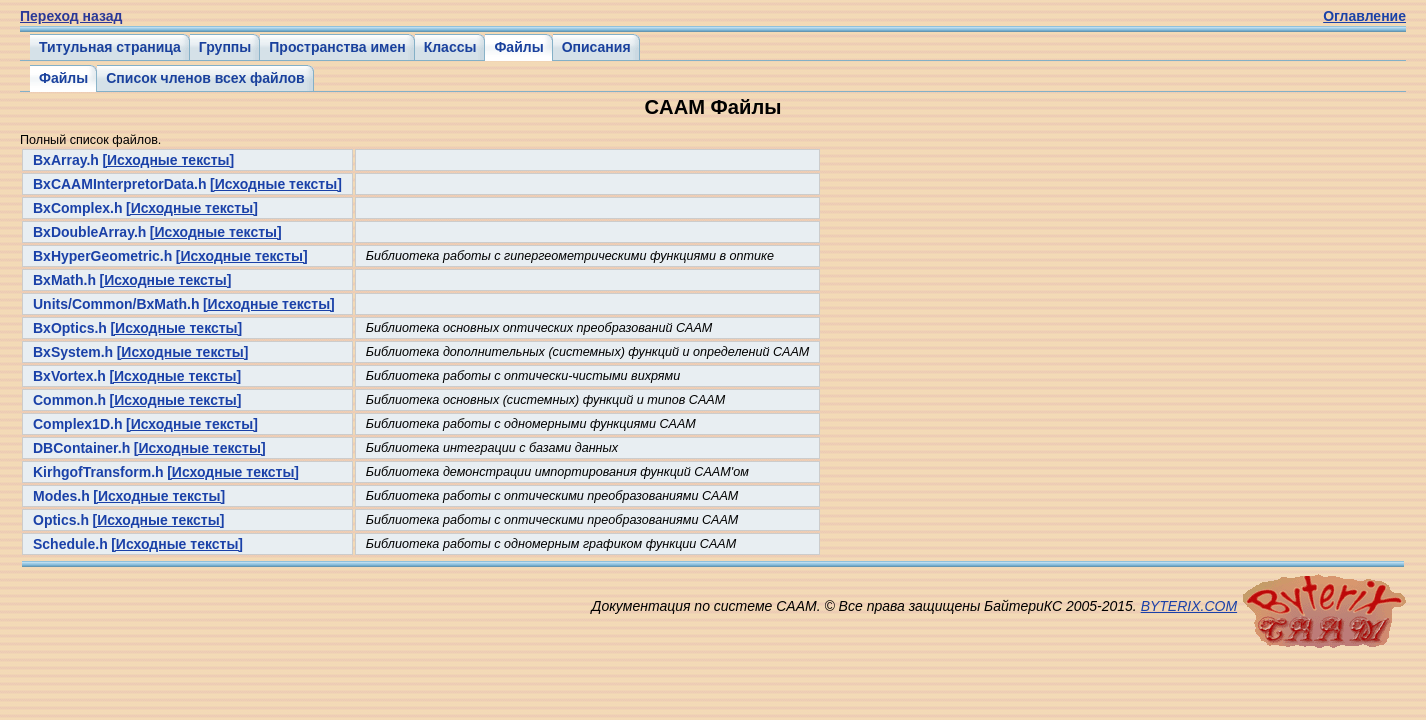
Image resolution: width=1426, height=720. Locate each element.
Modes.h (61, 496)
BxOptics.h (70, 328)
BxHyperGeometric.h (102, 256)
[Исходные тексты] (168, 160)
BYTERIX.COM (1189, 606)
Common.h (69, 400)
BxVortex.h (69, 376)
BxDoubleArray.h (89, 232)
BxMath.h (64, 280)
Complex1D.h (77, 424)
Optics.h (61, 520)
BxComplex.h (77, 208)
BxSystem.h (73, 352)
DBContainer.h (81, 448)
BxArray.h (66, 160)
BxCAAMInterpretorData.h (119, 184)
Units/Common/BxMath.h (116, 304)
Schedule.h (70, 544)
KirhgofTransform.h (98, 472)
